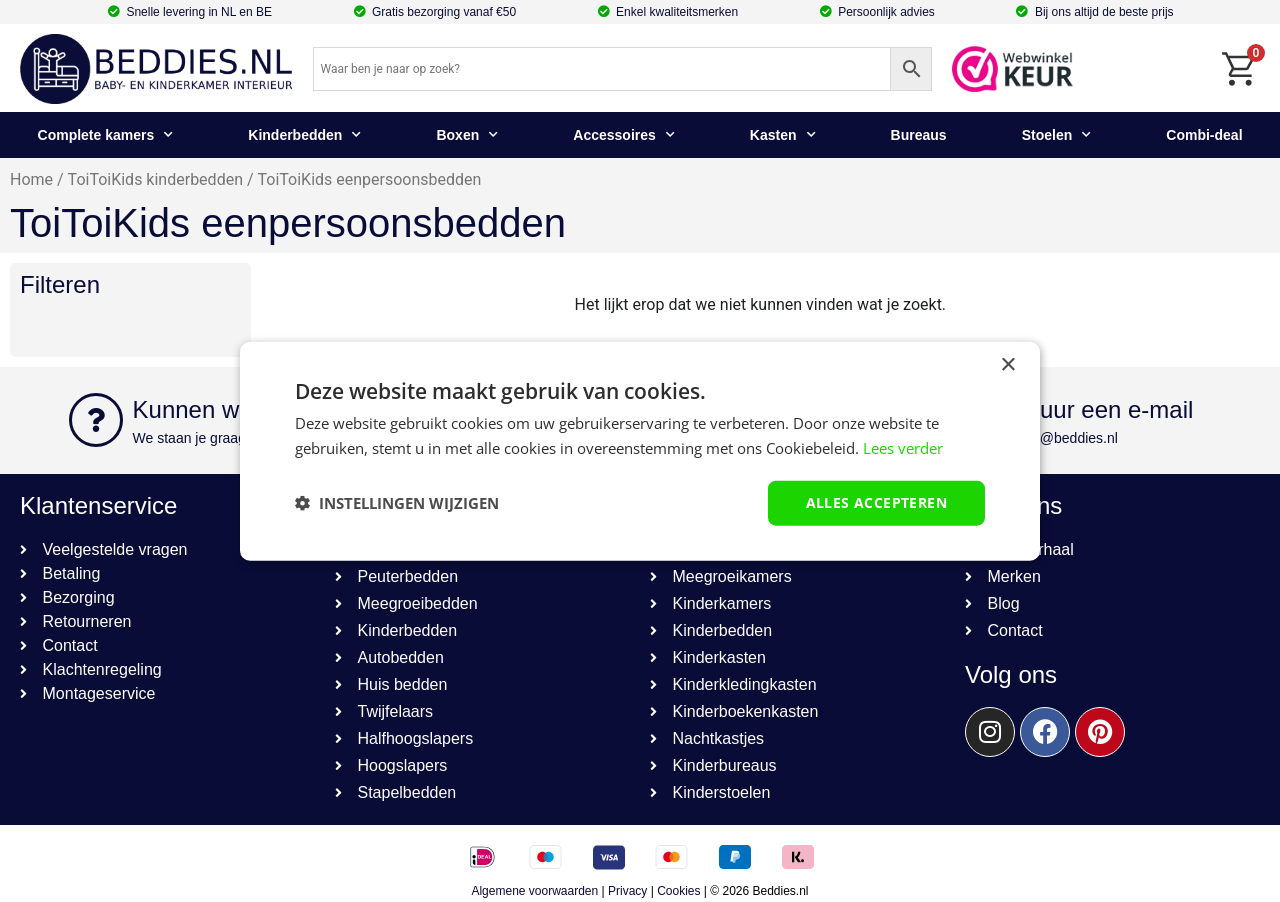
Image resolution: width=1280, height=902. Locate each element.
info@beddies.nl (1067, 438)
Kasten (783, 135)
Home (31, 179)
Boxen (467, 135)
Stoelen (1057, 135)
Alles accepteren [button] (876, 502)
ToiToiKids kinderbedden (155, 179)
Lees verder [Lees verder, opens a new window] (903, 448)
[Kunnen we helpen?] (96, 420)
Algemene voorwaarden (534, 891)
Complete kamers (106, 135)
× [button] (1007, 365)
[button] (397, 503)
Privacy (627, 891)
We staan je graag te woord (218, 438)
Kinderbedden (304, 135)
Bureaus (919, 135)
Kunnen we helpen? (239, 409)
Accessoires (624, 135)
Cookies (678, 891)
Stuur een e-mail (1105, 409)
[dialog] (640, 451)
